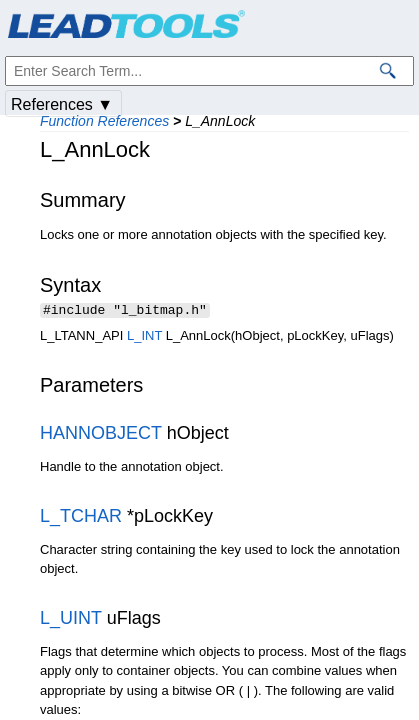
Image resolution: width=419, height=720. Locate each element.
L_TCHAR (81, 518)
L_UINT (71, 620)
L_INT (144, 337)
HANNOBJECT (101, 435)
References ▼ (62, 104)
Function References (104, 121)
